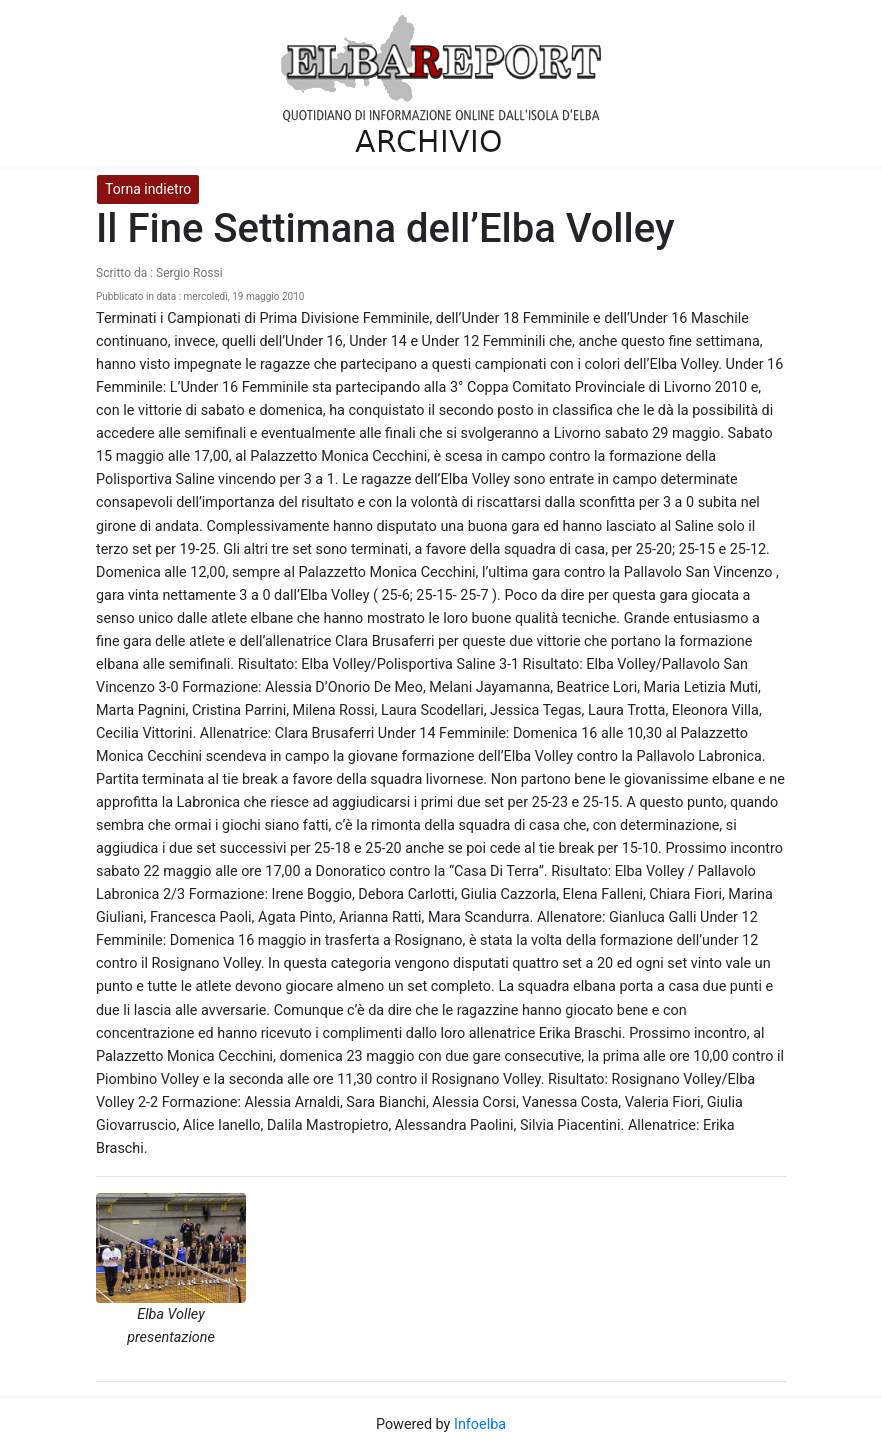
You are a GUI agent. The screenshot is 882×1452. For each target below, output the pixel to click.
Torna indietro (148, 189)
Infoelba (480, 1424)
